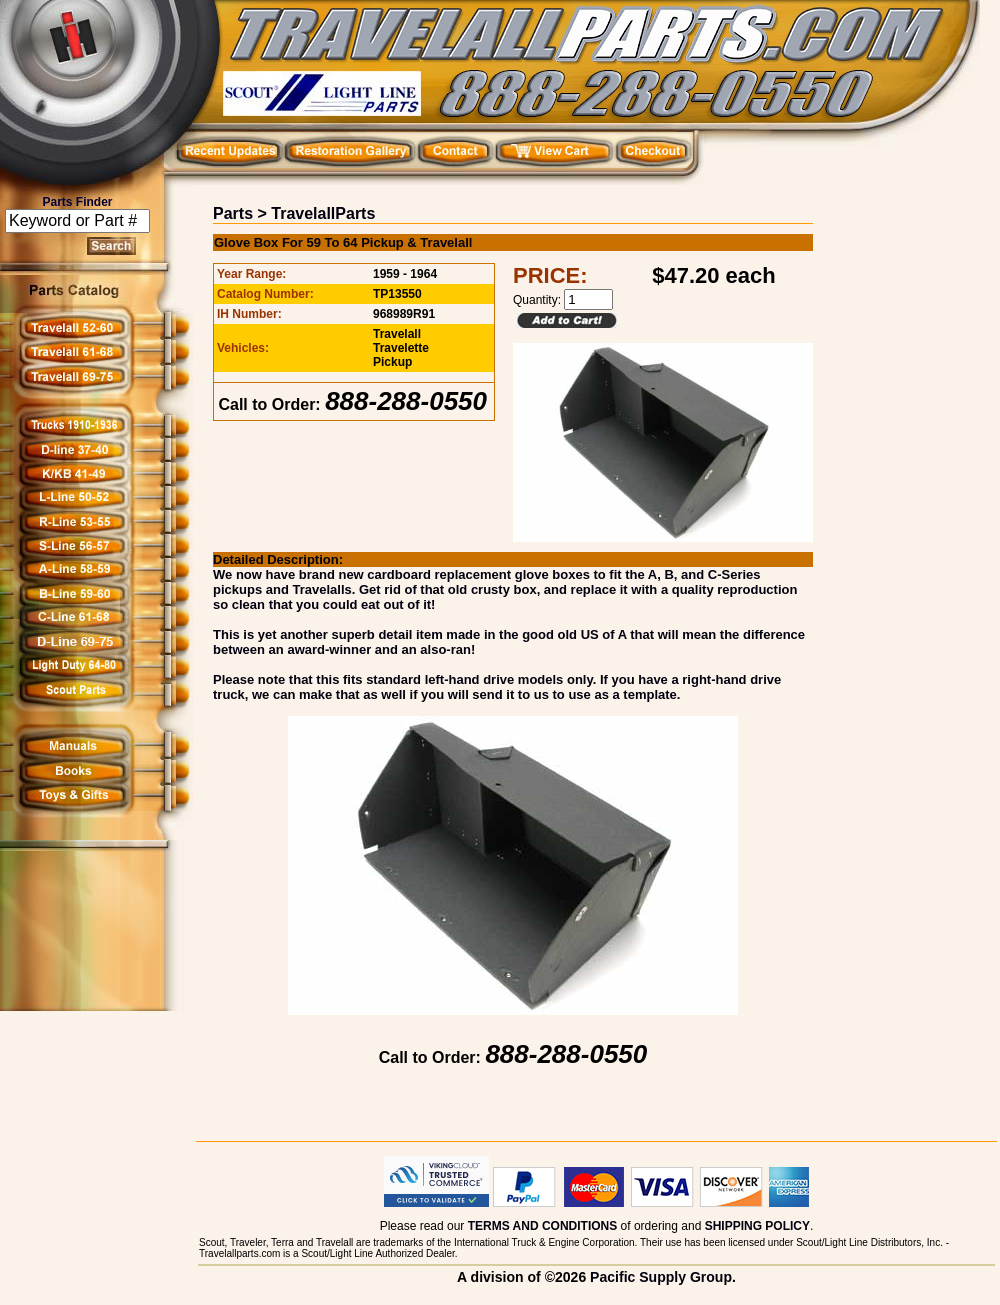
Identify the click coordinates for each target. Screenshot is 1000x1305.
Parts (233, 213)
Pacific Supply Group (661, 1277)
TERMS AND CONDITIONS (543, 1226)
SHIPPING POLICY (757, 1226)
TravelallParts (323, 213)
